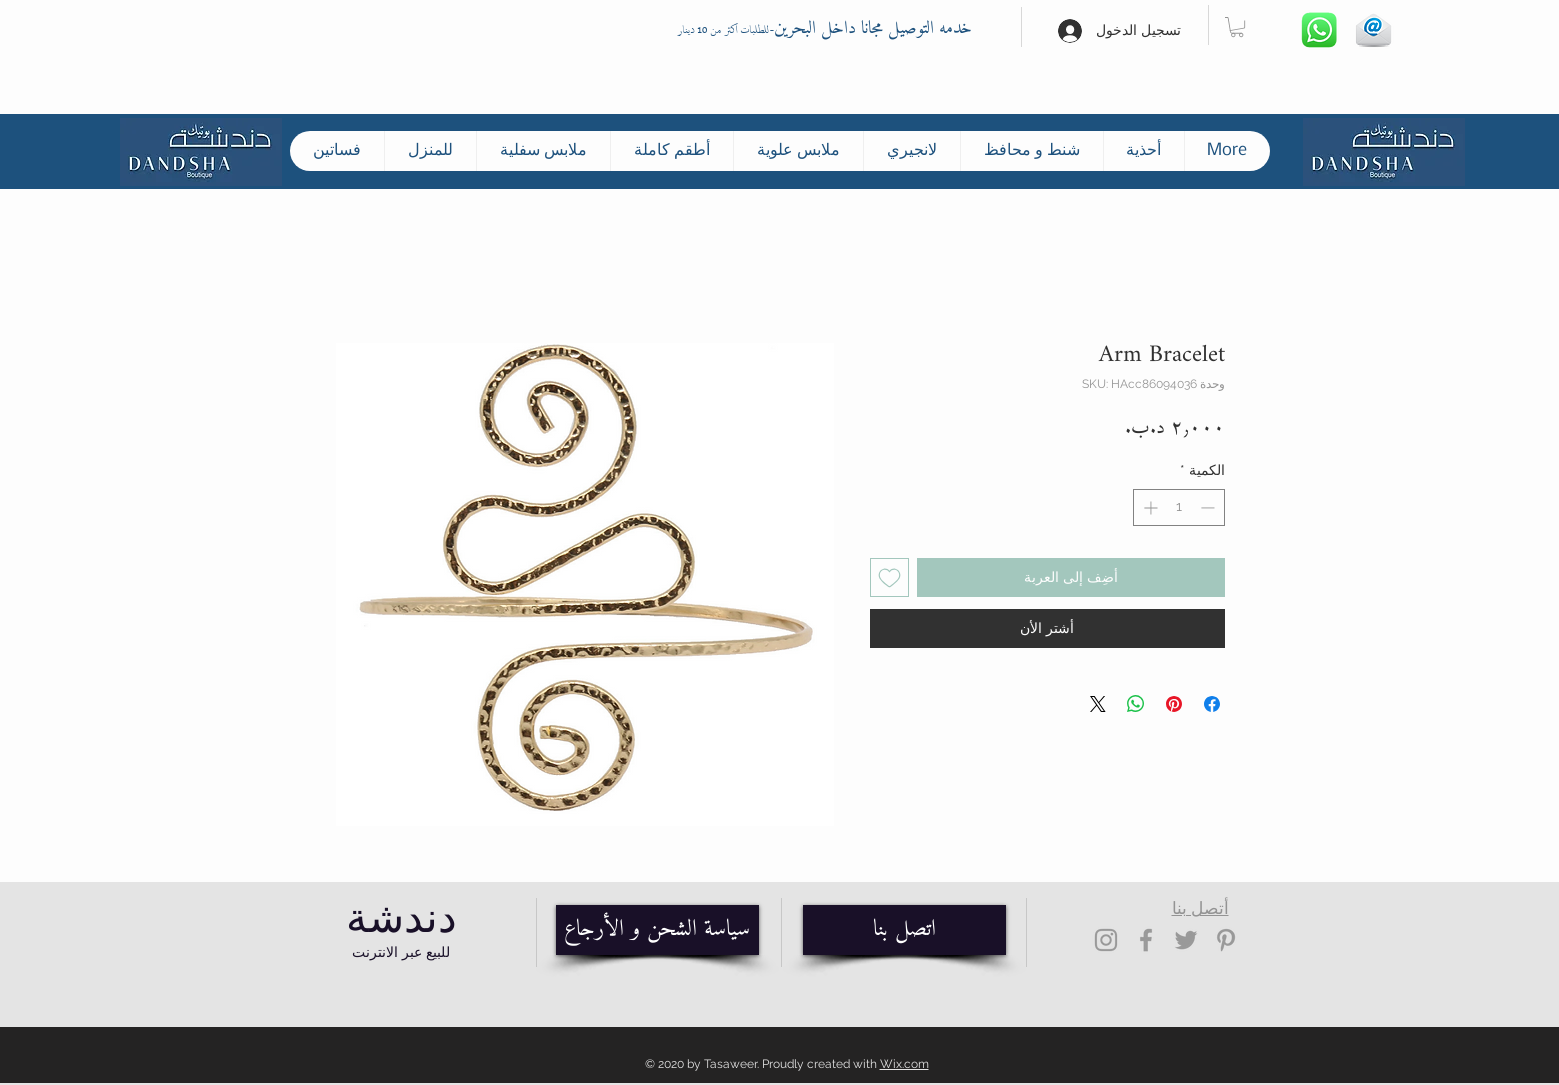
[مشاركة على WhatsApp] (1136, 704)
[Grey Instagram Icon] (1106, 940)
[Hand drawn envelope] (1374, 30)
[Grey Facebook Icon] (1146, 940)
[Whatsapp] (1320, 30)
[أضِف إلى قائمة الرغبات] (889, 577)
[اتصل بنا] (904, 930)
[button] (1237, 27)
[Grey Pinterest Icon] (1226, 940)
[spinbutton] (1179, 507)
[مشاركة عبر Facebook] (1212, 704)
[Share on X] (1098, 704)
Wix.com (904, 1064)
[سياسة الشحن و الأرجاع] (657, 930)
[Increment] (1148, 507)
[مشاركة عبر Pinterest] (1174, 704)
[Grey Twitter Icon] (1186, 940)
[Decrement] (1209, 507)
